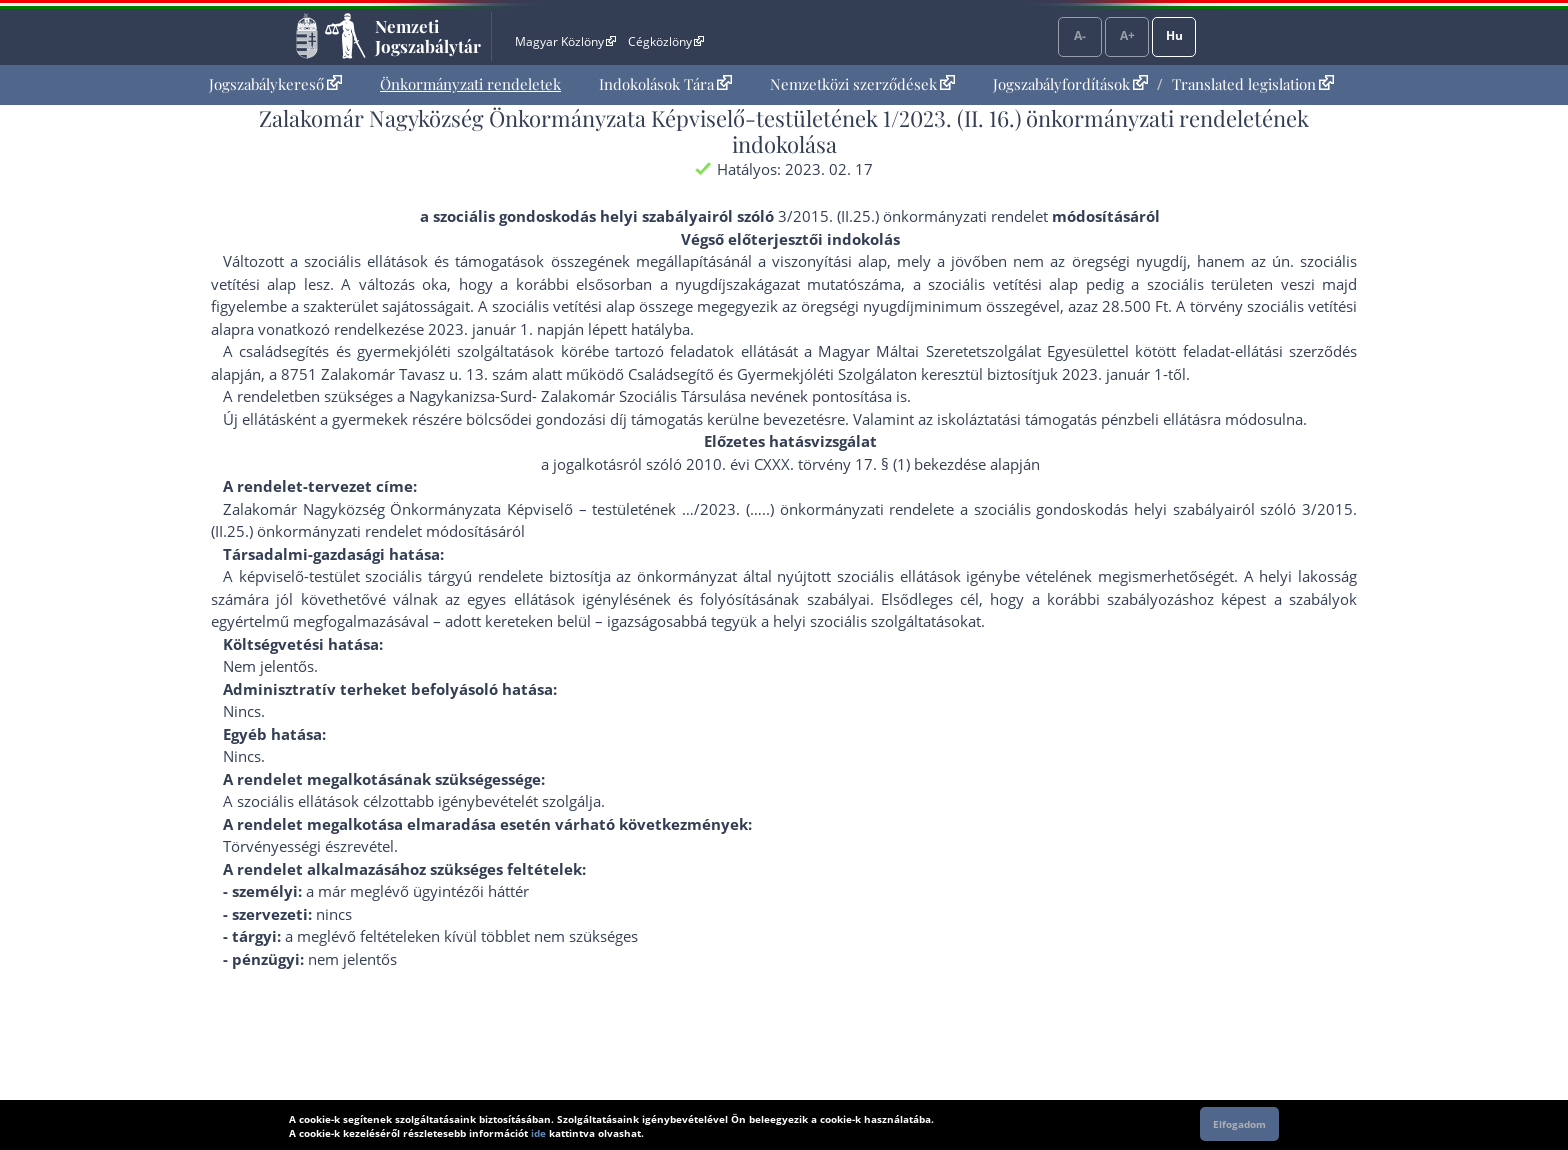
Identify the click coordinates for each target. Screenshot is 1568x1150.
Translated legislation (1253, 84)
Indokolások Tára (665, 84)
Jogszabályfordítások (1070, 84)
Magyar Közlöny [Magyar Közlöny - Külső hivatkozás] (565, 41)
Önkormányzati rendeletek (470, 84)
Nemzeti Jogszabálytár (428, 36)
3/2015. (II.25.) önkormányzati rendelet (913, 216)
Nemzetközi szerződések (862, 84)
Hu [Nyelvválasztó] (1174, 35)
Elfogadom (1239, 1124)
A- (1080, 35)
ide (538, 1133)
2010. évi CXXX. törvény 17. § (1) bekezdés (832, 464)
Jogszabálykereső (275, 84)
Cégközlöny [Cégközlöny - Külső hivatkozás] (666, 41)
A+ (1127, 35)
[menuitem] (275, 84)
